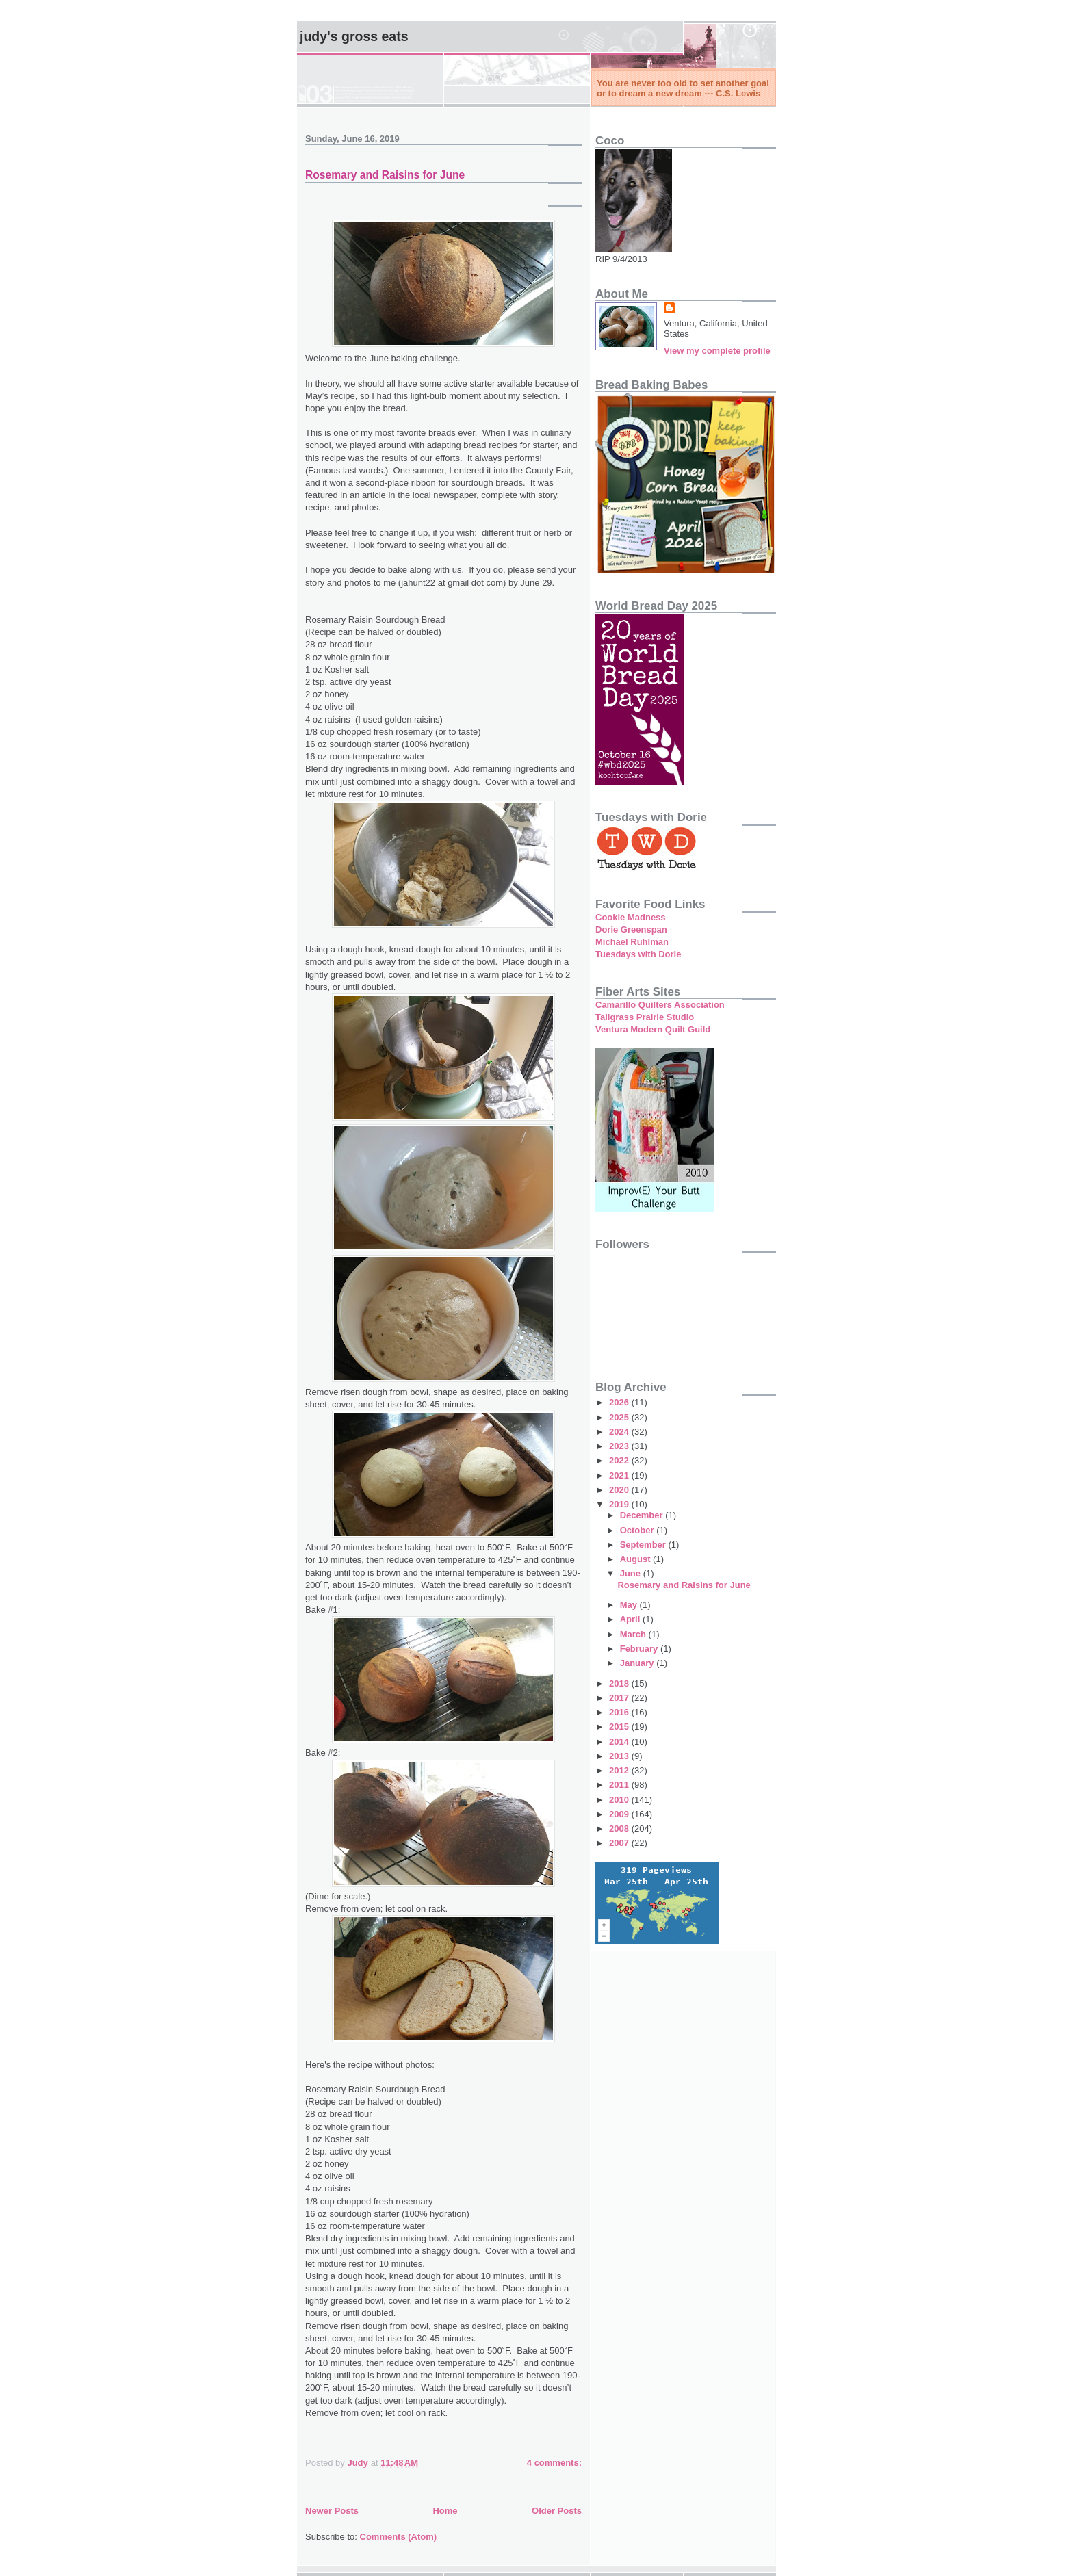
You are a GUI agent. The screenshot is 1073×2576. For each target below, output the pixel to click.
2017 (620, 1698)
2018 (620, 1683)
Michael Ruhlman (632, 942)
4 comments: (554, 2463)
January (638, 1663)
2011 (620, 1785)
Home (444, 2511)
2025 (620, 1417)
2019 (620, 1504)
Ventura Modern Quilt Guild (652, 1029)
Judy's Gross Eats (354, 36)
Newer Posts (332, 2511)
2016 (620, 1712)
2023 (620, 1446)
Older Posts (557, 2511)
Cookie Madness (630, 917)
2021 (620, 1475)
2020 (620, 1490)
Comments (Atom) (398, 2537)
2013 (620, 1756)
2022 (620, 1460)
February (640, 1648)
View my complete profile (717, 351)
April (631, 1619)
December (642, 1515)
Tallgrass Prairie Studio (644, 1017)
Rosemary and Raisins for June (385, 175)
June (631, 1573)
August (636, 1559)
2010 (620, 1800)
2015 (620, 1726)
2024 (620, 1432)
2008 (620, 1828)
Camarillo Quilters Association (660, 1005)
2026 (620, 1402)
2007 (620, 1843)
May (630, 1605)
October (638, 1530)
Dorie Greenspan (631, 929)
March (634, 1634)
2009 (620, 1814)
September (644, 1544)
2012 (620, 1770)
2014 (620, 1741)
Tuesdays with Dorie (638, 954)
